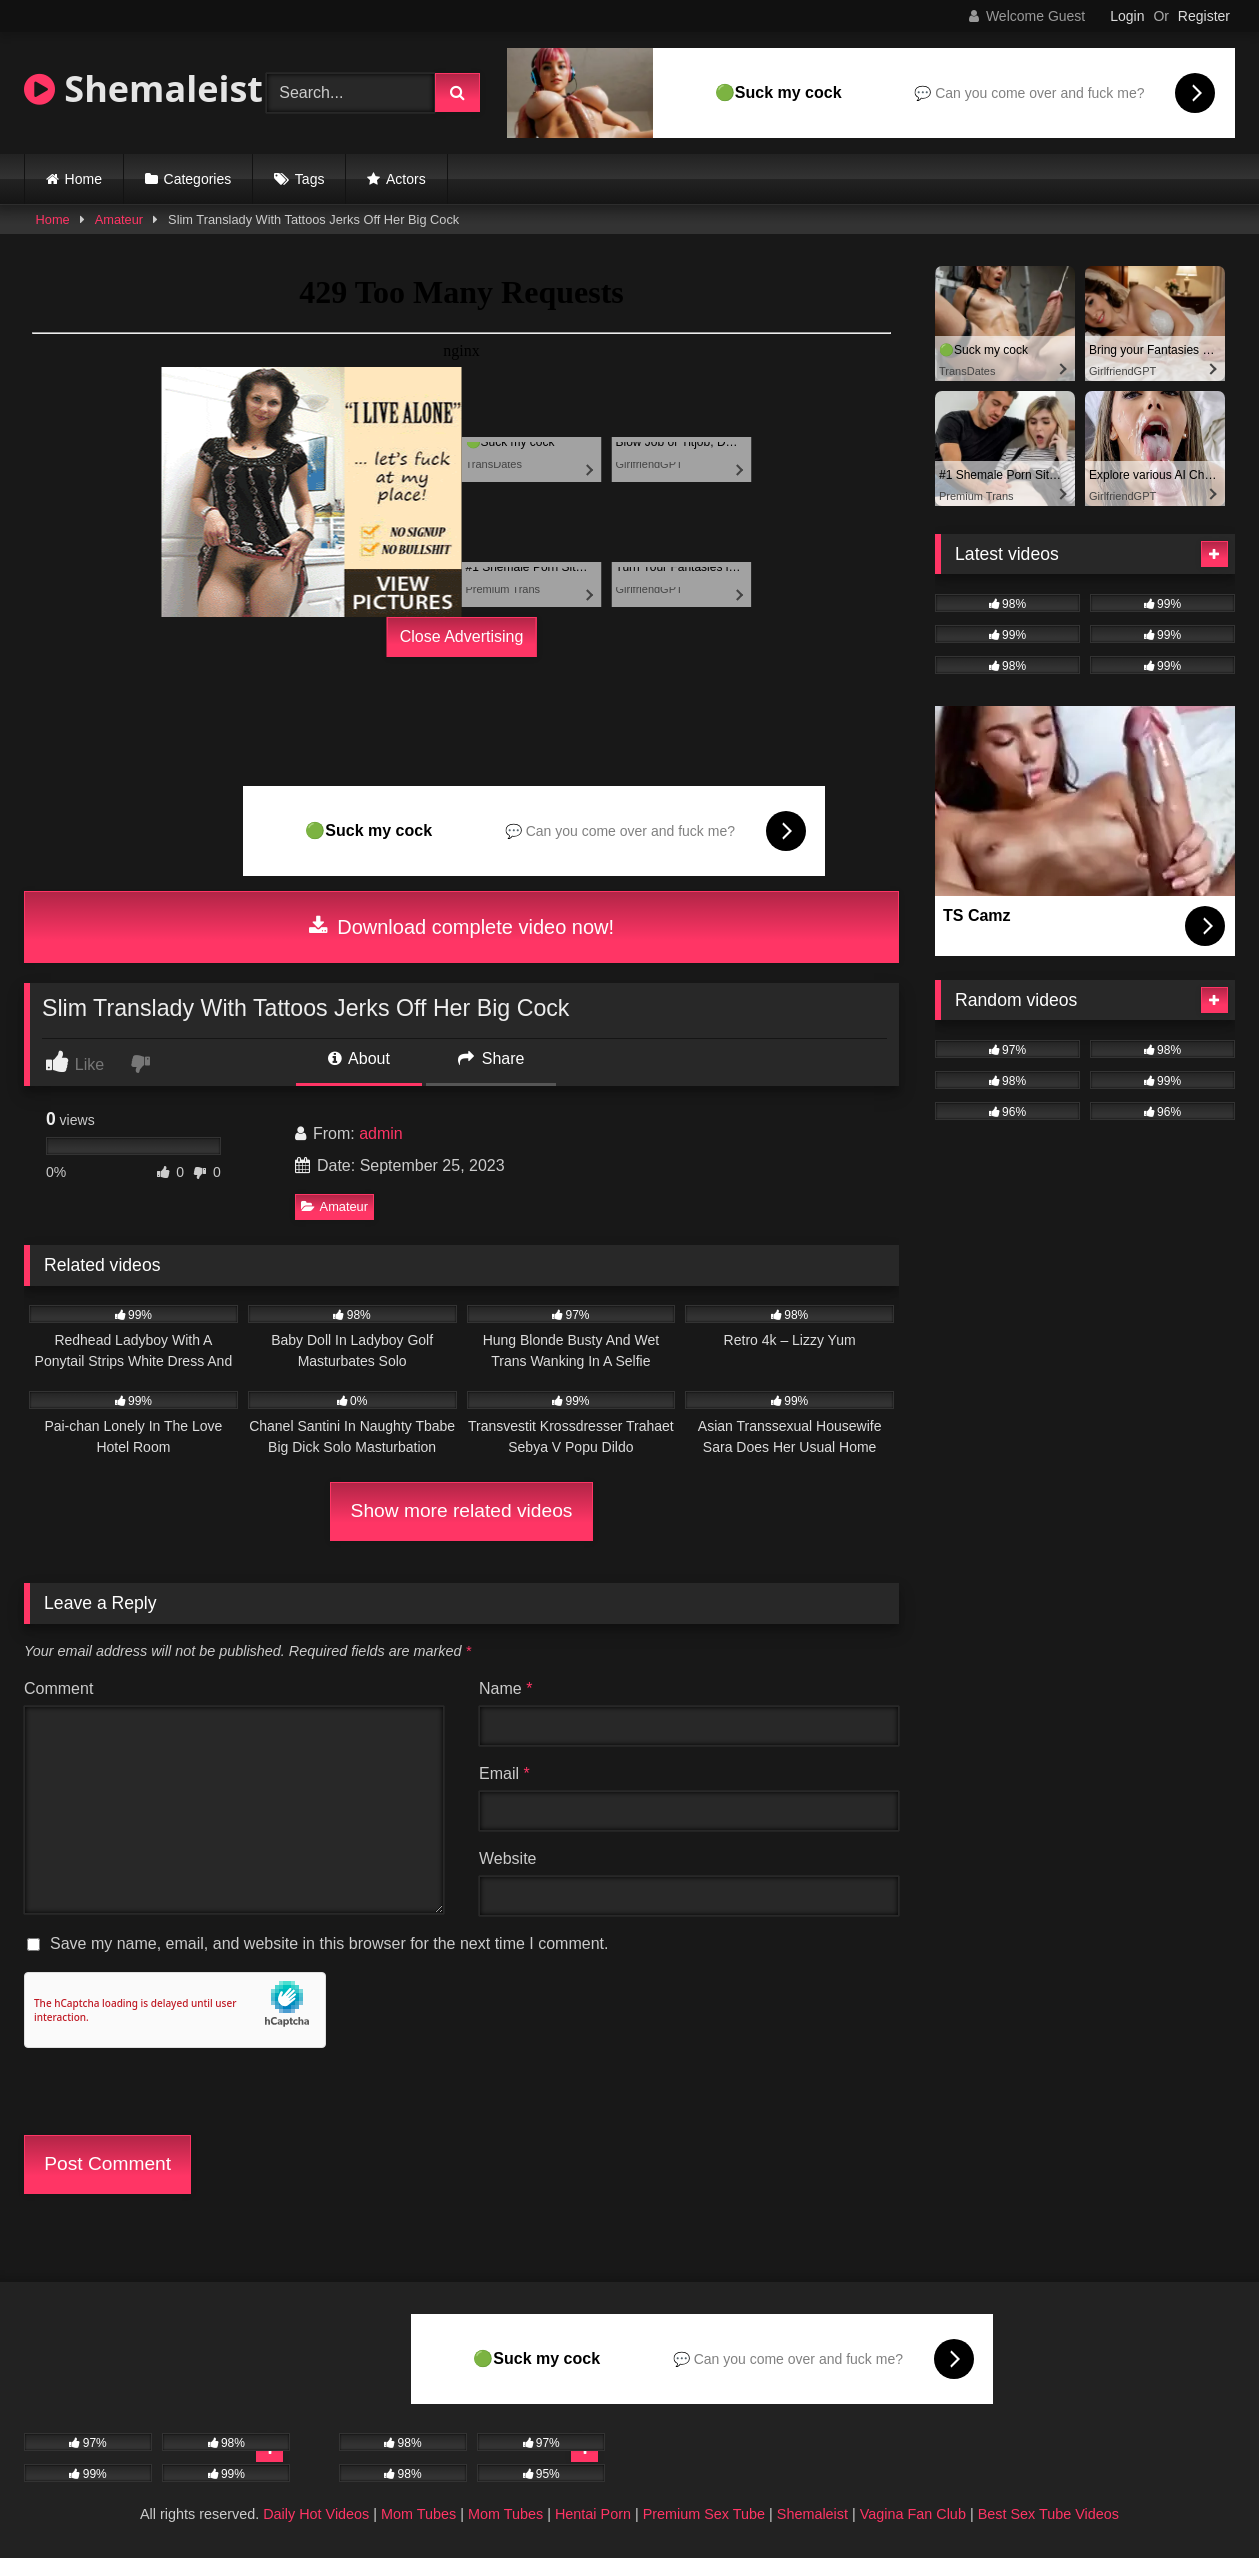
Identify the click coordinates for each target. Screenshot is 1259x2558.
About (359, 1058)
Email (504, 1773)
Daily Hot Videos (316, 2514)
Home (83, 179)
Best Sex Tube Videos (1048, 2514)
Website (508, 1858)
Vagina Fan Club (913, 2514)
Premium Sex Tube (704, 2514)
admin (381, 1133)
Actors (406, 179)
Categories (198, 179)
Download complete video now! (461, 927)
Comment (58, 1688)
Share (491, 1058)
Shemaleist (143, 88)
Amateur (119, 219)
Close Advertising (462, 636)
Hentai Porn (593, 2514)
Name (505, 1688)
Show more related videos (462, 1510)
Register (1204, 16)
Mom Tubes (418, 2514)
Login (1127, 16)
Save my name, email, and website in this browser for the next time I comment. (329, 1943)
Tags (310, 179)
